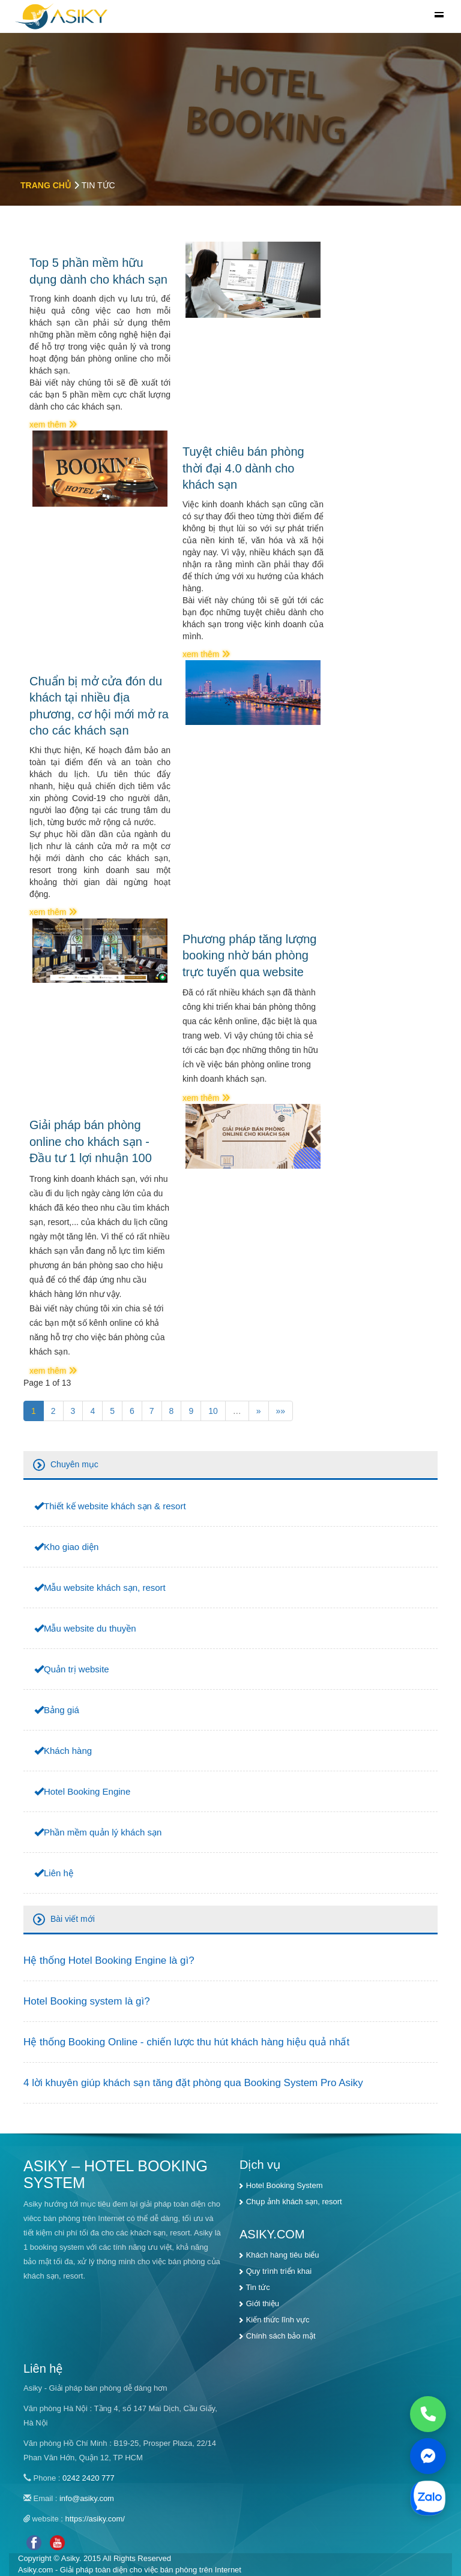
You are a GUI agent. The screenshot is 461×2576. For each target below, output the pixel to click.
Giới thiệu (262, 2303)
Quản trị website (76, 1669)
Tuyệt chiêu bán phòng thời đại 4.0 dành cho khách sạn (243, 468)
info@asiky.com (86, 2498)
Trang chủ (45, 185)
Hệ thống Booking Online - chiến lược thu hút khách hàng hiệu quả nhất (186, 2042)
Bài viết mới (72, 1919)
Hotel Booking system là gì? (86, 2001)
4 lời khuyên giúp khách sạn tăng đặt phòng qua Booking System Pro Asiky (193, 2083)
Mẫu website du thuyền (90, 1628)
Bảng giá (61, 1710)
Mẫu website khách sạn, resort (105, 1587)
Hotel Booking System (284, 2185)
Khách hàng (68, 1751)
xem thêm (53, 424)
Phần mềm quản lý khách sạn (102, 1832)
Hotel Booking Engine (87, 1791)
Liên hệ (58, 1873)
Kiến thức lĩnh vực (278, 2319)
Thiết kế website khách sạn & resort (115, 1506)
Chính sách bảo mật (281, 2335)
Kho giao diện (71, 1547)
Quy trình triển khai (279, 2271)
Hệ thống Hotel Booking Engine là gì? (108, 1960)
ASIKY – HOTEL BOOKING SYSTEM (115, 2174)
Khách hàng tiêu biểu (282, 2254)
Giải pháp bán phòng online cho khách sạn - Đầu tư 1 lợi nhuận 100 (90, 1141)
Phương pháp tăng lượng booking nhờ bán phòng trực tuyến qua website (249, 955)
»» (281, 1411)
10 (213, 1411)
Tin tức (258, 2287)
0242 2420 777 (88, 2477)
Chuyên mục (74, 1464)
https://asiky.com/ (95, 2518)
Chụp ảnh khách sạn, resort (294, 2201)
